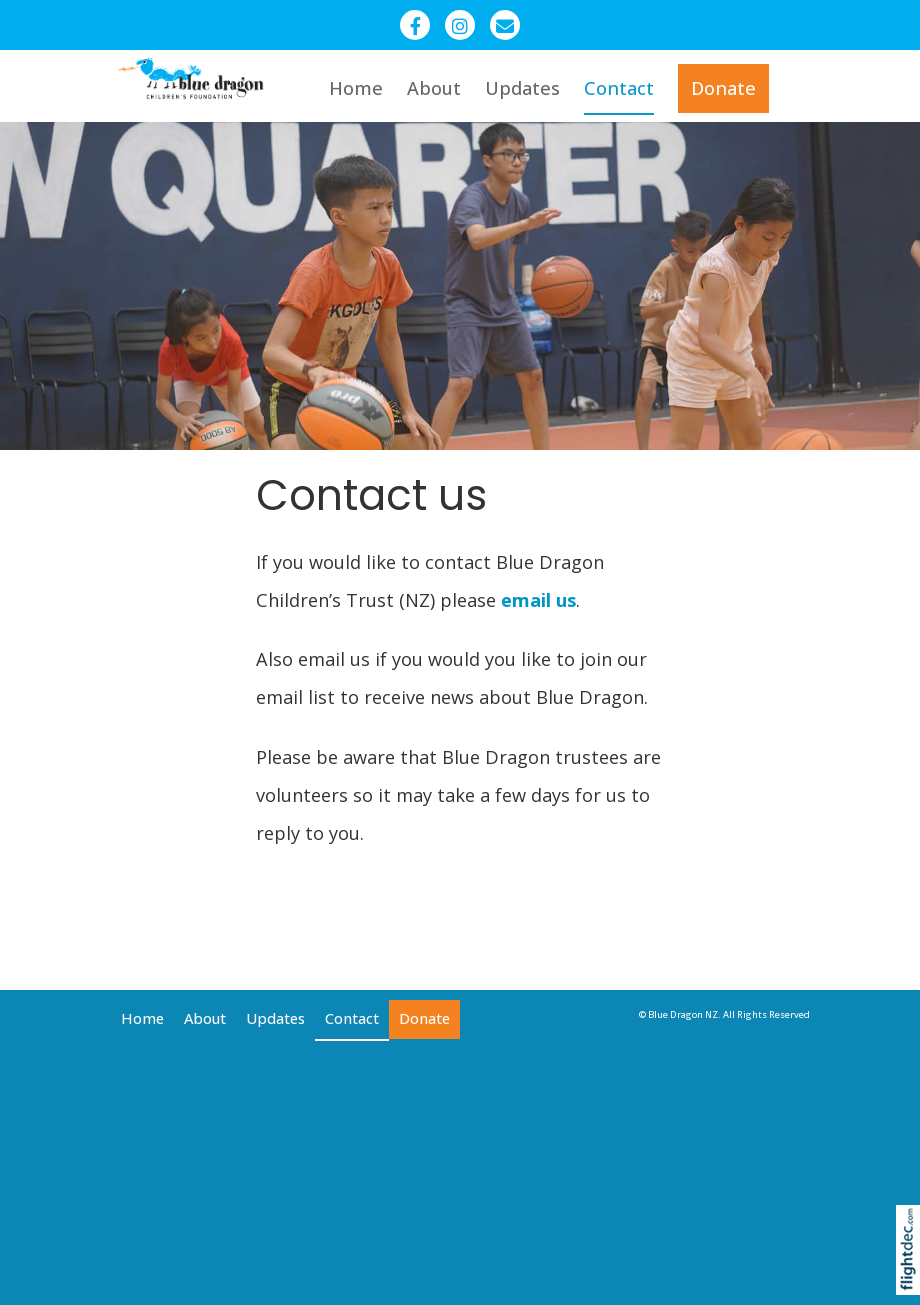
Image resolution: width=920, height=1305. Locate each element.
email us (538, 600)
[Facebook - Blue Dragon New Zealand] (415, 25)
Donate (723, 88)
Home (356, 88)
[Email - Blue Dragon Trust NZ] (505, 25)
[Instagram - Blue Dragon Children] (460, 25)
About (434, 88)
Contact (619, 88)
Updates (522, 88)
